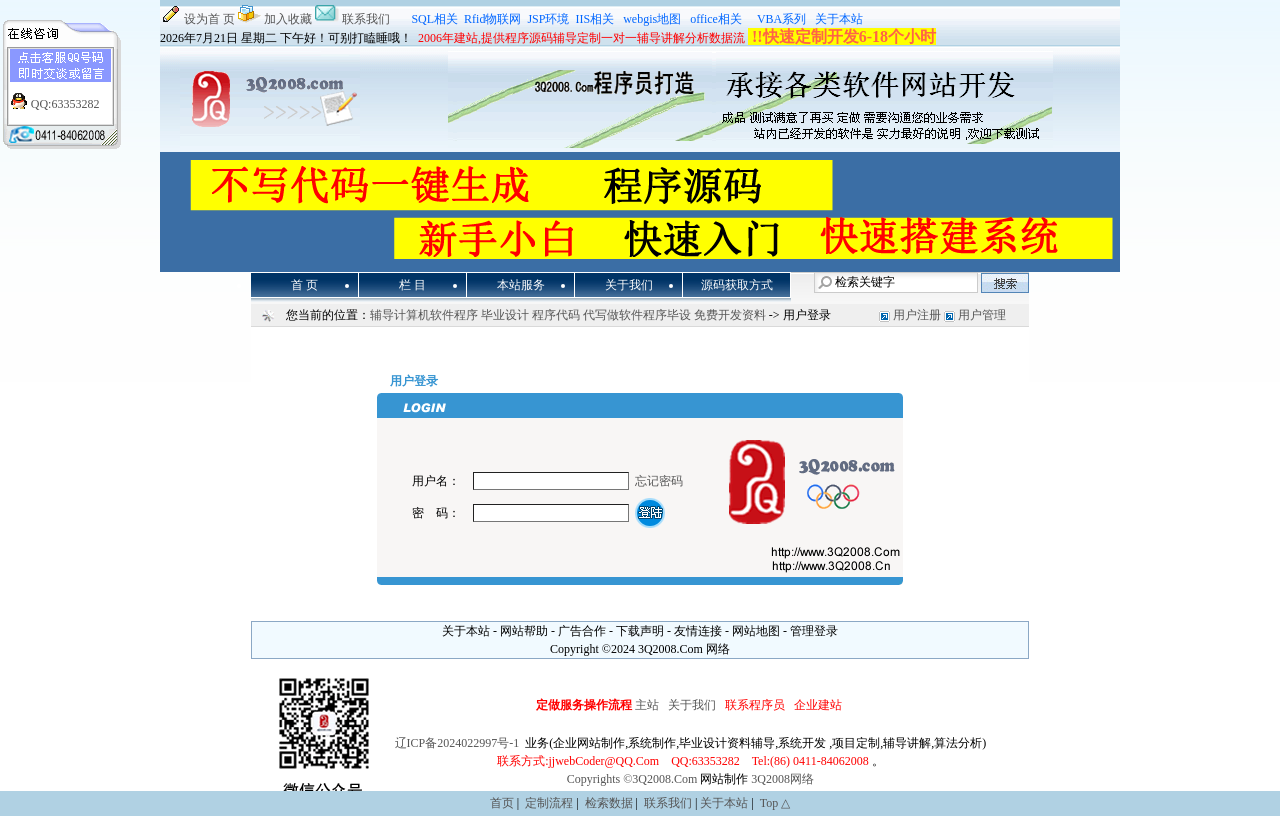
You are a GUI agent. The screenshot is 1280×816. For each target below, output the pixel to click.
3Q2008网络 (782, 779)
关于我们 (692, 705)
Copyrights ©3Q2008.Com (632, 779)
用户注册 (917, 315)
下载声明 (640, 631)
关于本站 (466, 631)
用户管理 (982, 315)
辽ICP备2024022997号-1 (457, 743)
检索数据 (609, 803)
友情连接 (698, 631)
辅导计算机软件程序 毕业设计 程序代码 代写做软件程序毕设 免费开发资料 (568, 315)
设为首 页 (209, 19)
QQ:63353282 (65, 104)
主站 (648, 705)
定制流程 (549, 803)
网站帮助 (524, 631)
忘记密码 (659, 481)
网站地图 (756, 631)
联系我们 (366, 19)
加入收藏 (288, 19)
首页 (502, 803)
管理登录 (814, 631)
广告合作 (582, 631)
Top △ (775, 803)
